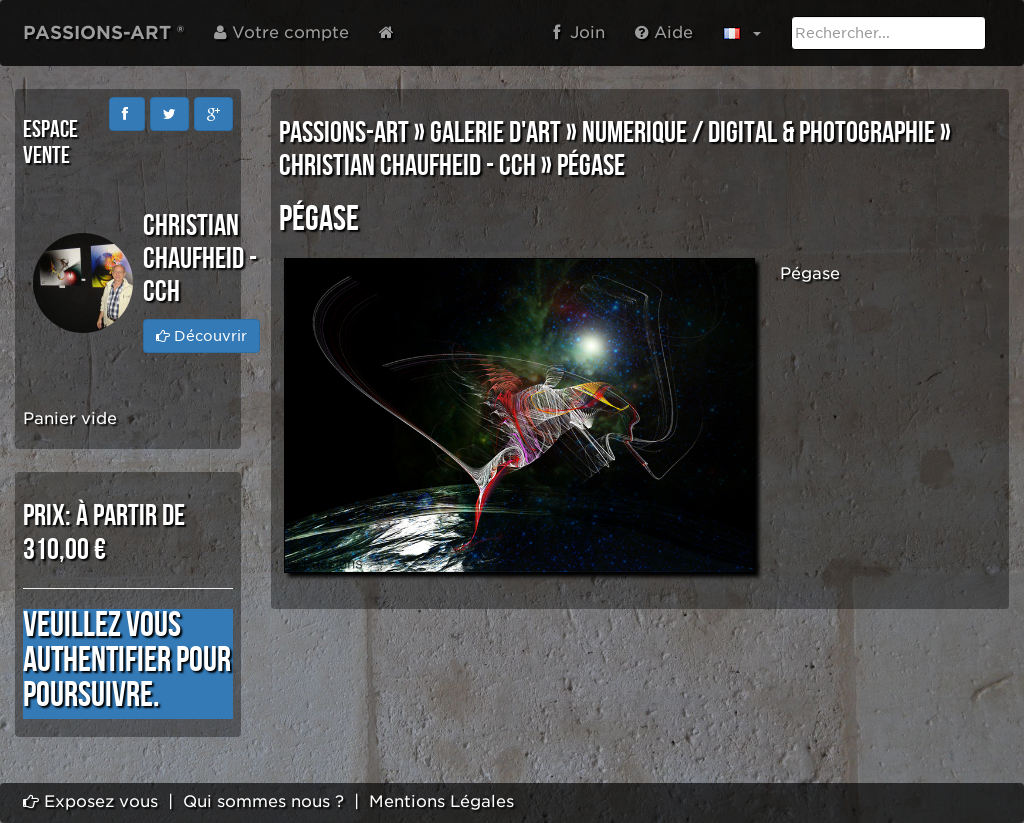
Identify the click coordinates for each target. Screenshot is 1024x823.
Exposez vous (90, 801)
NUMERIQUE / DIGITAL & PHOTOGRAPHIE (758, 133)
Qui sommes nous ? (263, 801)
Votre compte (281, 32)
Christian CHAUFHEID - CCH (407, 166)
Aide (664, 32)
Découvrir (201, 336)
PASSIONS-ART (344, 133)
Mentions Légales (441, 801)
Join (579, 32)
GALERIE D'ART (495, 133)
